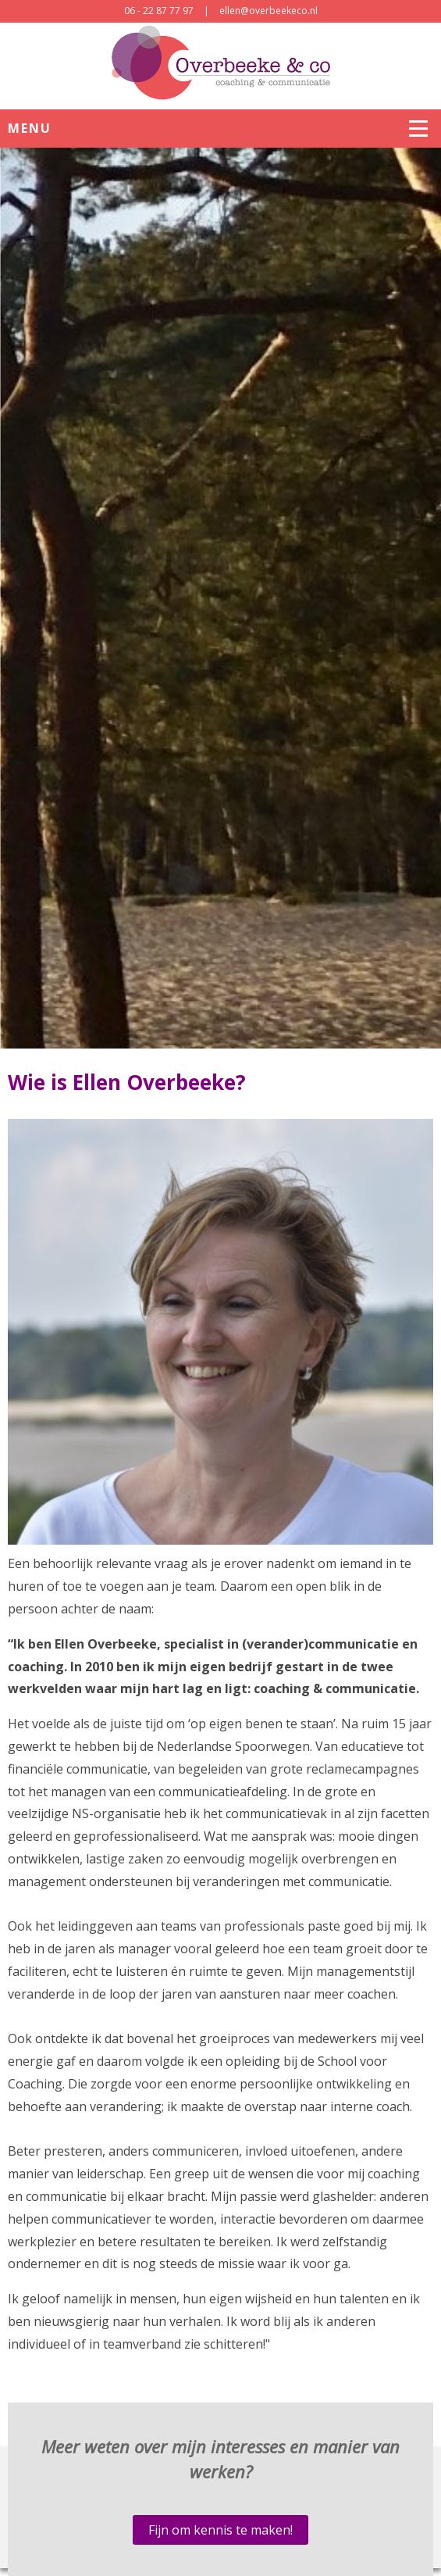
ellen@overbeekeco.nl (268, 10)
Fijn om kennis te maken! (220, 2529)
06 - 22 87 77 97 (159, 10)
